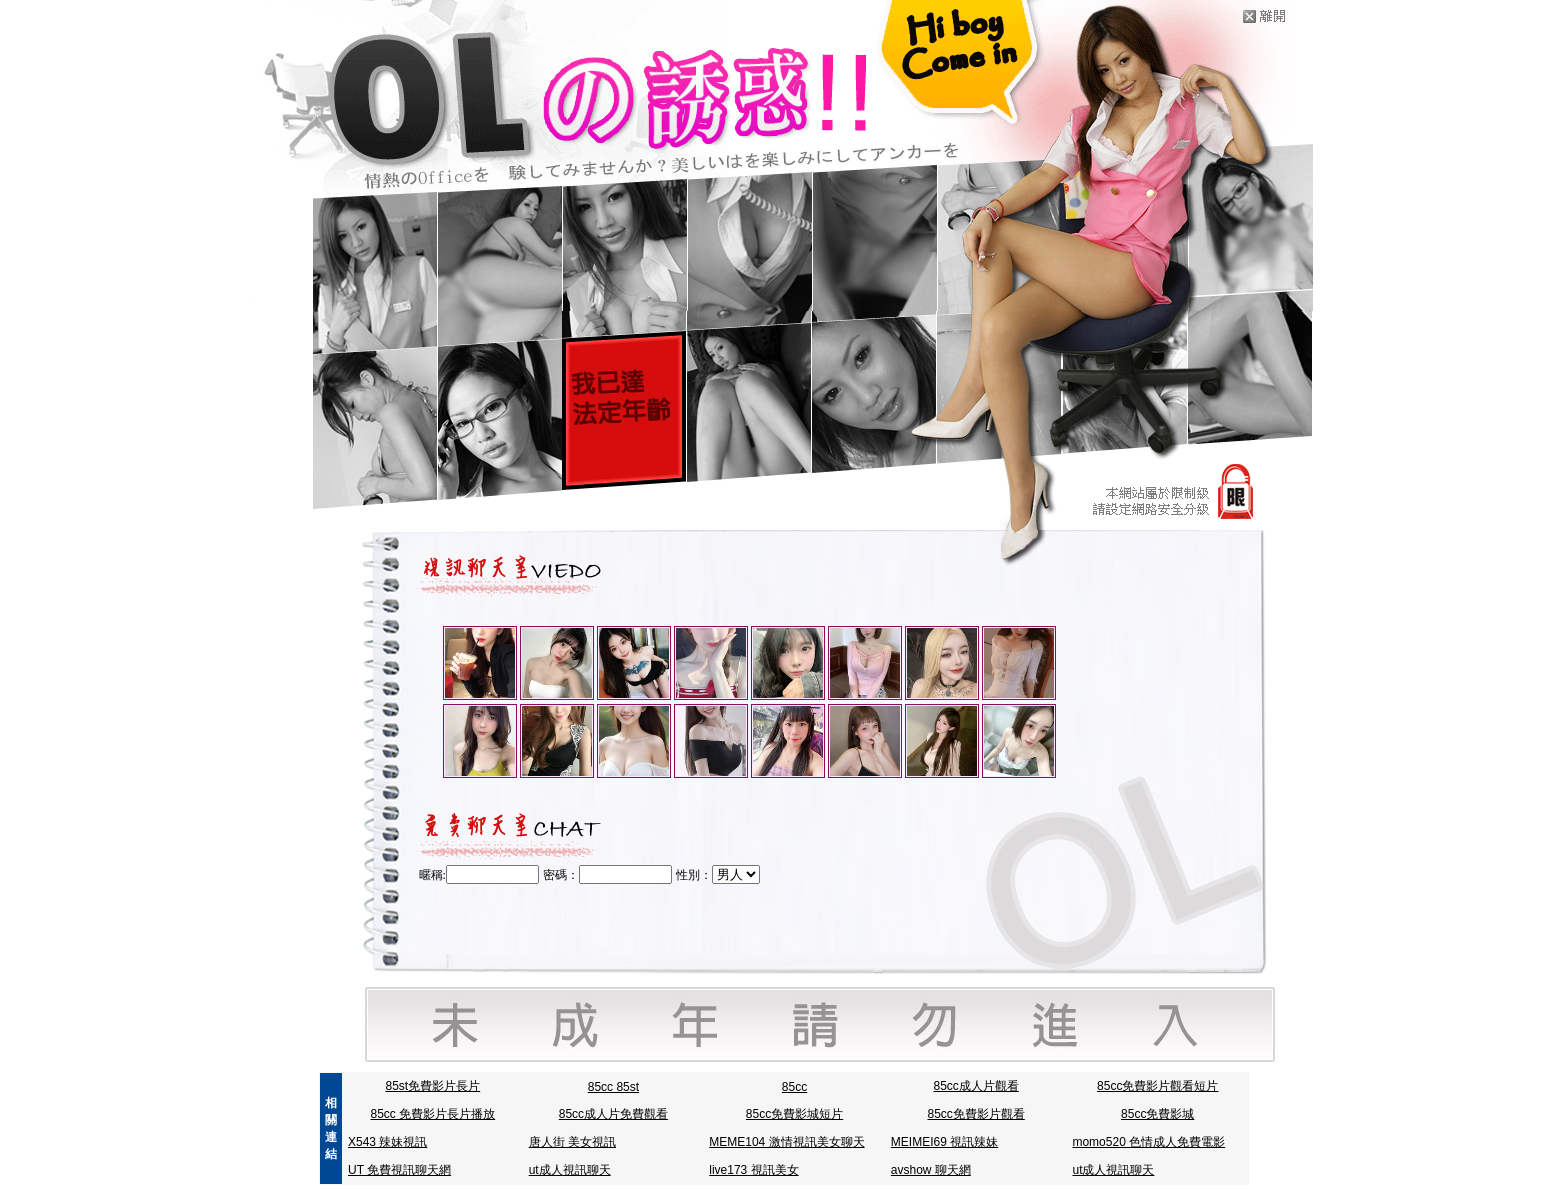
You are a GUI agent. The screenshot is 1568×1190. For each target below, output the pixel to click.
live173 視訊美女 (753, 1170)
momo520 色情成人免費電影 (1148, 1142)
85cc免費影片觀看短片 (1157, 1086)
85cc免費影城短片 (794, 1114)
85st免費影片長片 (432, 1086)
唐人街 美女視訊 (572, 1142)
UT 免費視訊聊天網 (399, 1170)
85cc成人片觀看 (975, 1086)
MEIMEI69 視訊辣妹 (944, 1142)
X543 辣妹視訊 (387, 1142)
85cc (794, 1087)
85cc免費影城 (1157, 1114)
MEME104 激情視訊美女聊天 (786, 1142)
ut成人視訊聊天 (570, 1170)
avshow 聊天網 (931, 1170)
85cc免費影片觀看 (975, 1114)
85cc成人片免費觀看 (613, 1114)
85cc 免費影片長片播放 (432, 1114)
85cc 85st (613, 1087)
